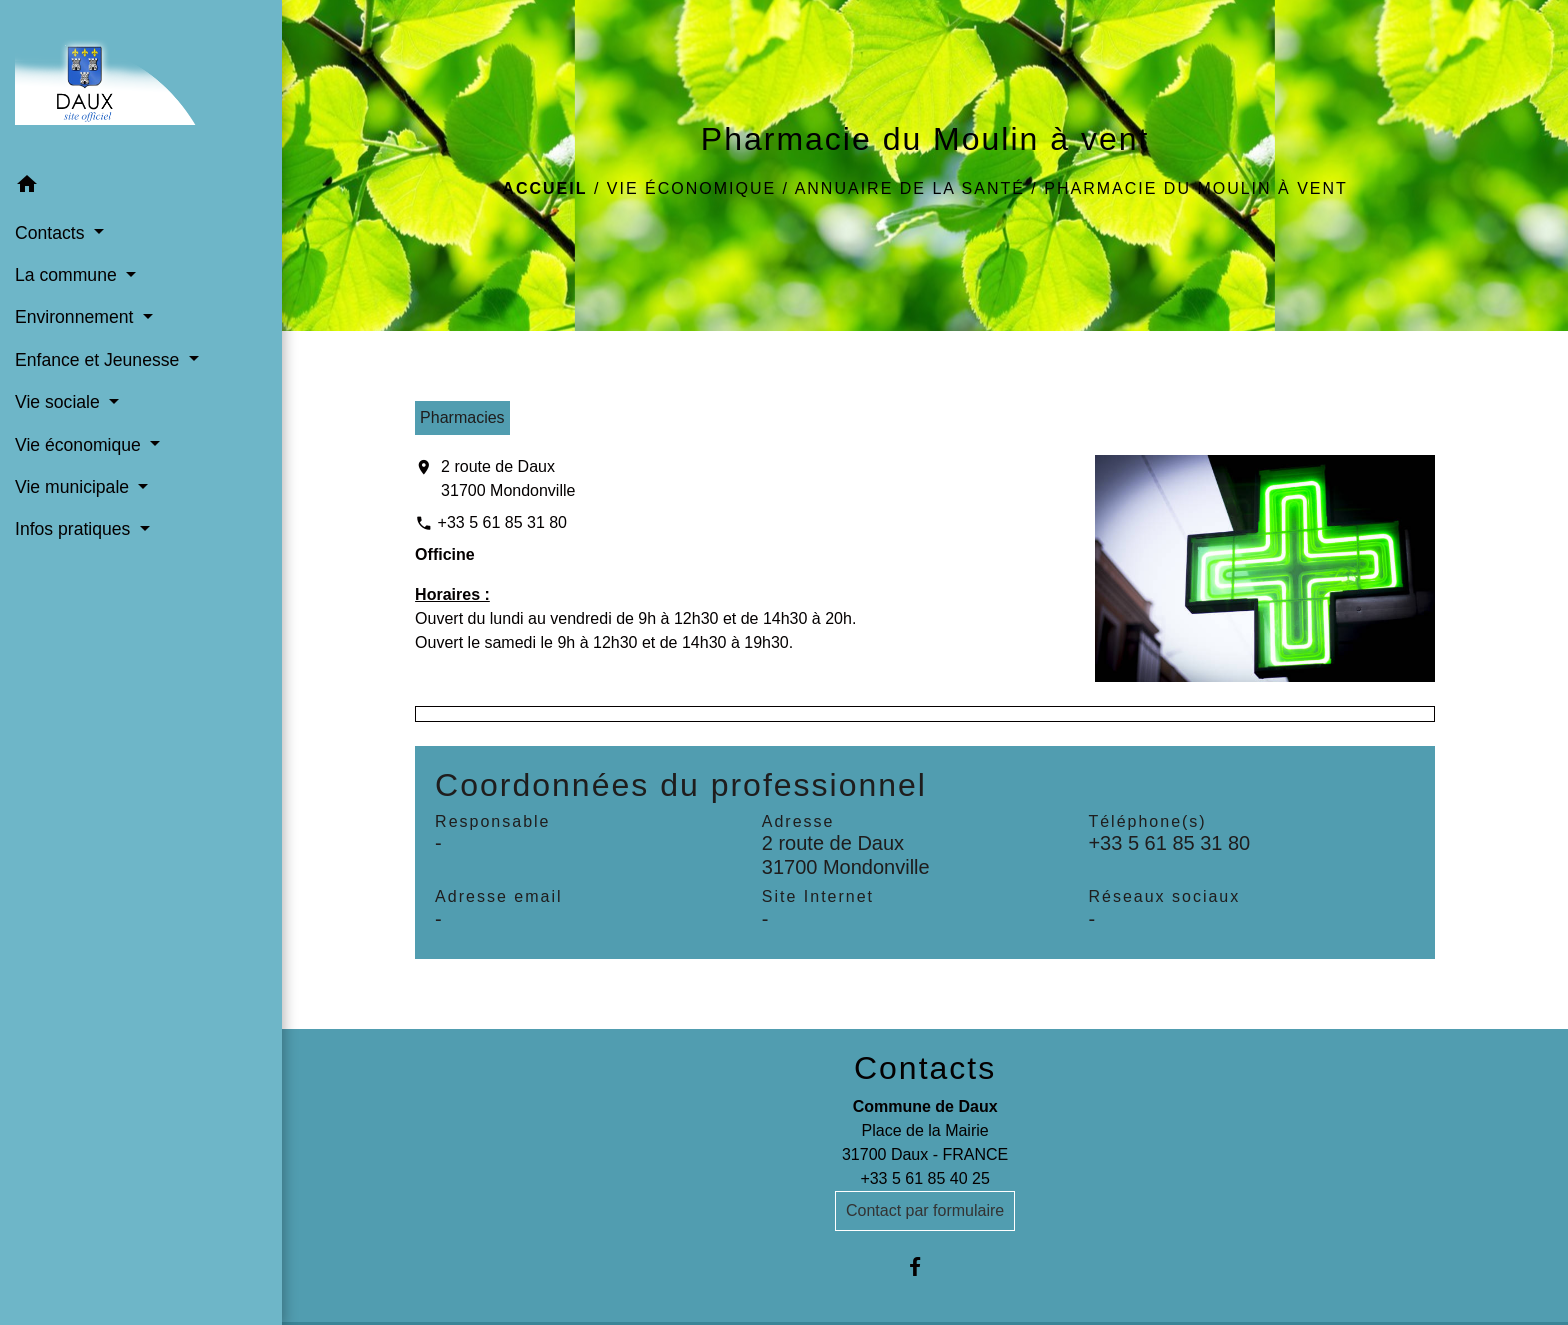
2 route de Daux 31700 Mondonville (508, 478)
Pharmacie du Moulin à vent (1196, 188)
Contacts (925, 1068)
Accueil (544, 188)
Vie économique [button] (80, 445)
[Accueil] (141, 82)
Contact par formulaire (925, 1210)
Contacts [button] (52, 233)
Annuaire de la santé (910, 188)
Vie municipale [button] (74, 487)
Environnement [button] (76, 317)
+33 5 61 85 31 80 (502, 522)
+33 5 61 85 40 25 (924, 1178)
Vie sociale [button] (60, 402)
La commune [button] (68, 275)
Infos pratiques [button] (75, 529)
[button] (141, 187)
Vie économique (691, 188)
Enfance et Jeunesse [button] (99, 360)
